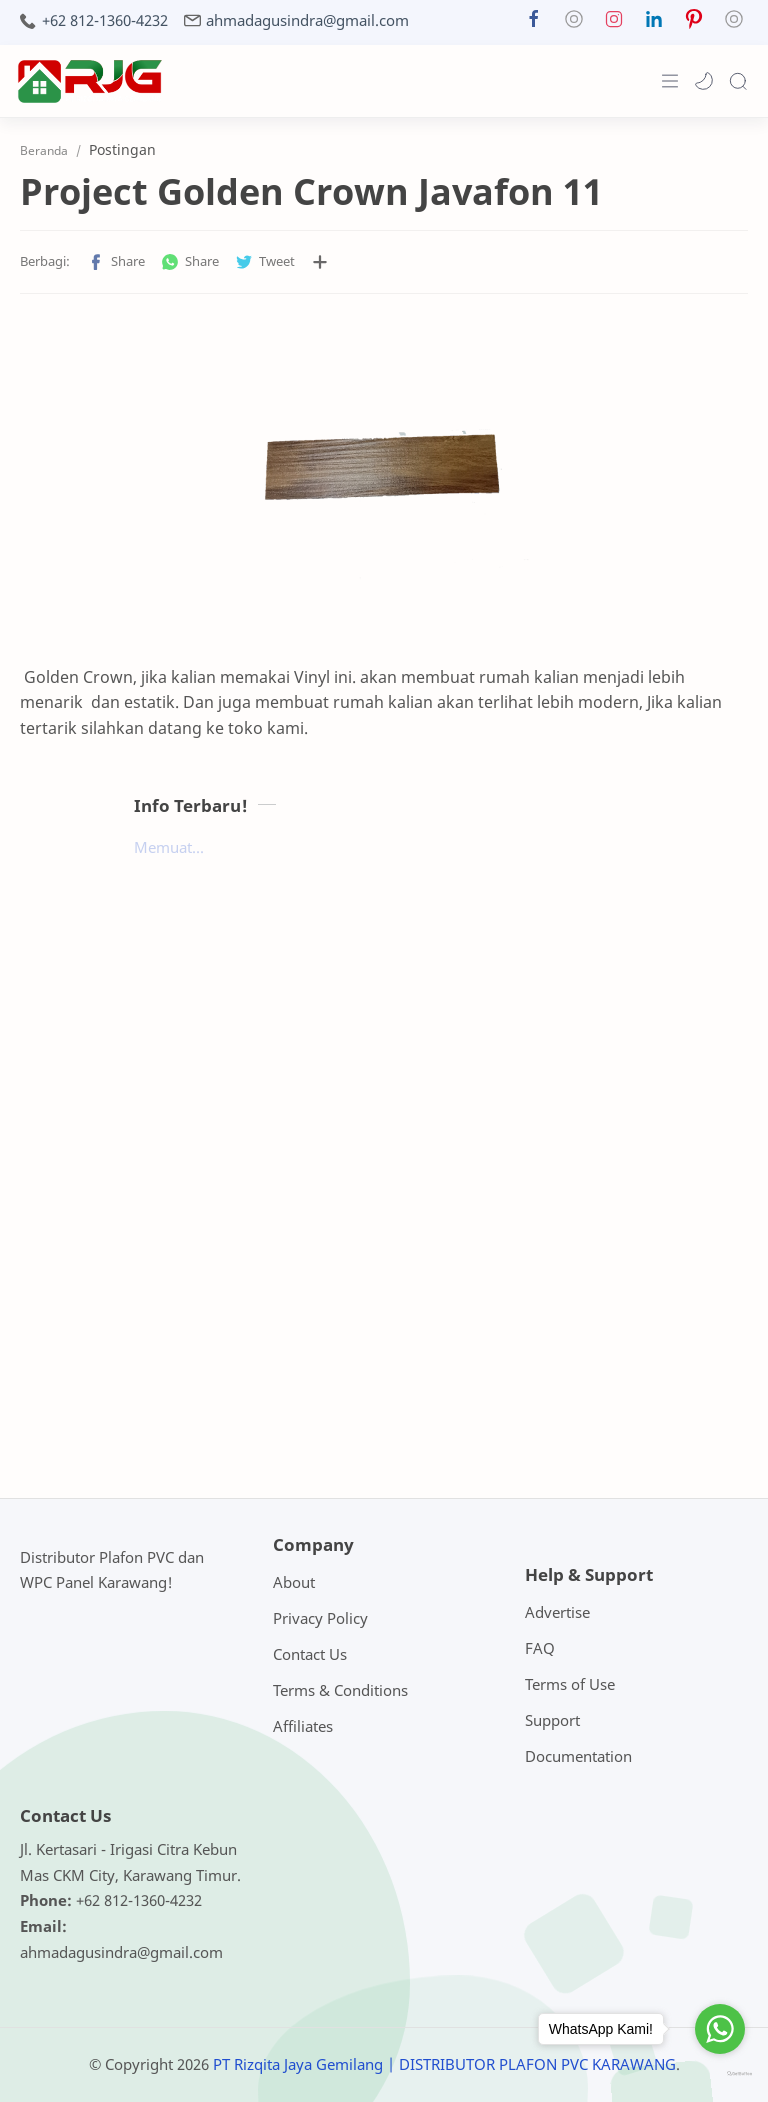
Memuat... (169, 847)
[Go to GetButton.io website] (720, 2074)
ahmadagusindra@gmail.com (307, 20)
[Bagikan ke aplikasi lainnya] (320, 262)
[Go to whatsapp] (720, 2029)
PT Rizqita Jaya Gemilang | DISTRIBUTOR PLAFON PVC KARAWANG (444, 2064)
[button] (534, 23)
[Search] (738, 81)
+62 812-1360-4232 (105, 20)
